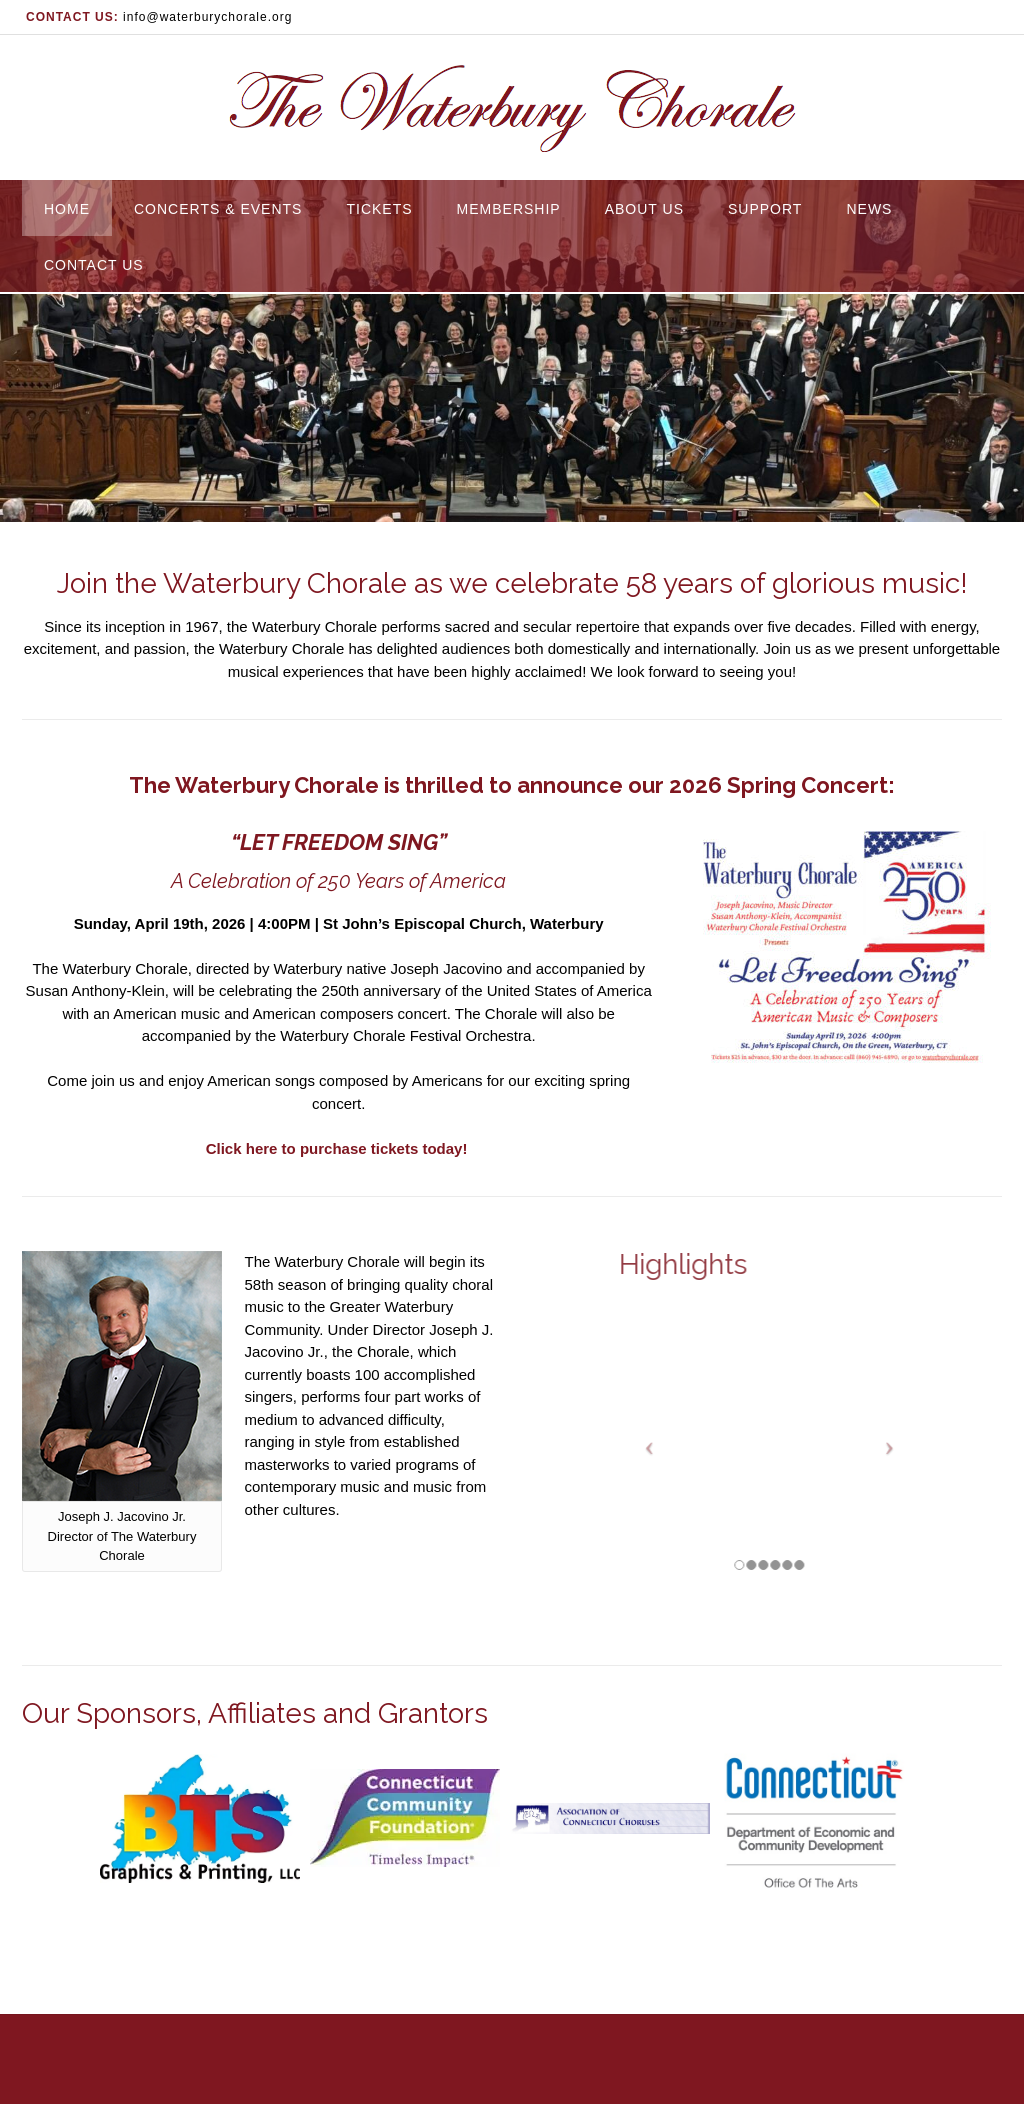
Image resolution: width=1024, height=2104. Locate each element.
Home (67, 209)
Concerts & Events (218, 209)
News (869, 209)
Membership (509, 209)
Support (765, 209)
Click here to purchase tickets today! (339, 1148)
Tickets (379, 209)
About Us (644, 209)
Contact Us (94, 265)
